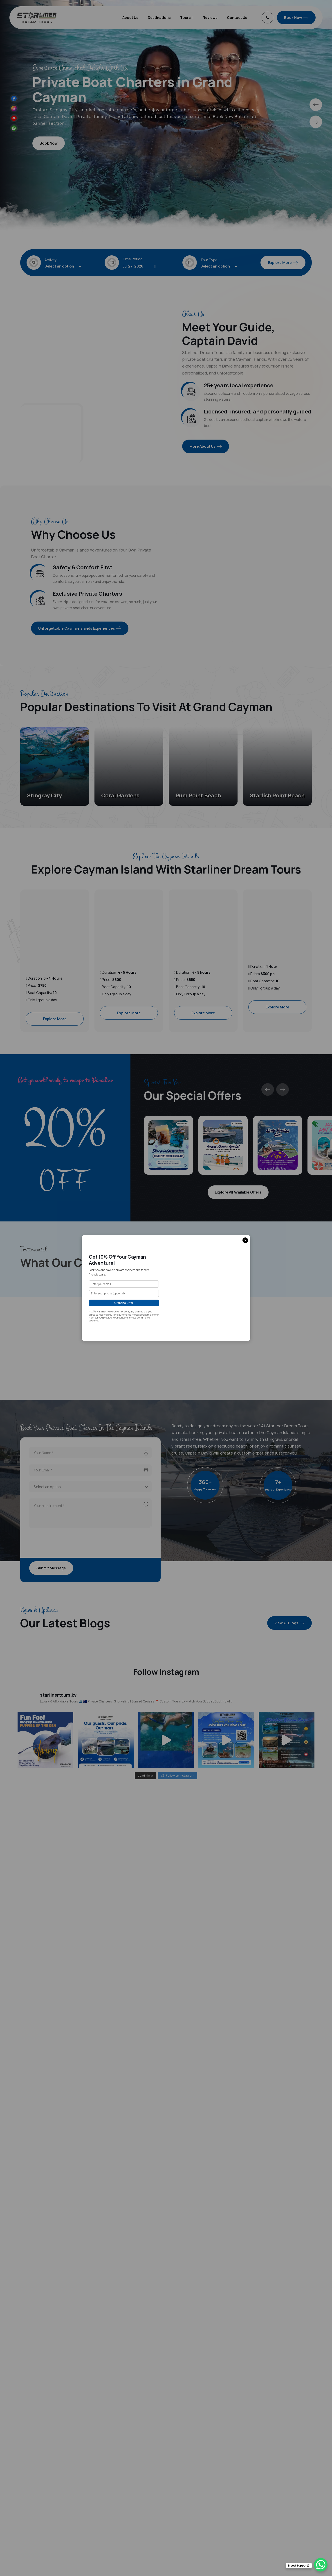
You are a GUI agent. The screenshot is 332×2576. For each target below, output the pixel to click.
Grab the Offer (123, 1303)
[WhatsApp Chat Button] (321, 2564)
